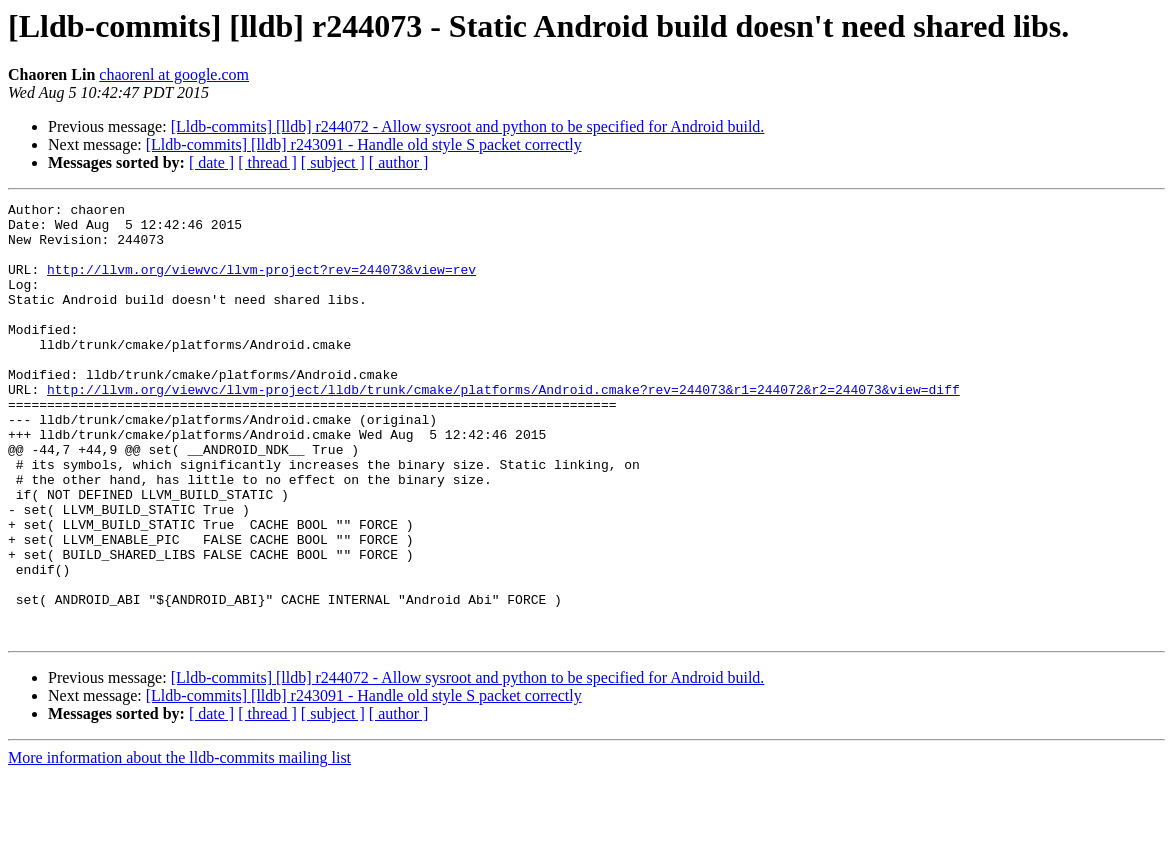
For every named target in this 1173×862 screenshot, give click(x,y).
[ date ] (211, 162)
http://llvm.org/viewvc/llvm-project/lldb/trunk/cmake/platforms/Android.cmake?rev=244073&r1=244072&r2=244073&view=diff (503, 428)
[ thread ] (267, 162)
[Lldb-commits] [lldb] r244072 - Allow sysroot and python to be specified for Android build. (468, 126)
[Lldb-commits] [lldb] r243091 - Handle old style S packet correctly (364, 144)
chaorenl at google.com (174, 74)
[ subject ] (333, 162)
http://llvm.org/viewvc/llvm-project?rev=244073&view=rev (261, 284)
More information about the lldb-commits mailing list (179, 844)
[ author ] (399, 162)
